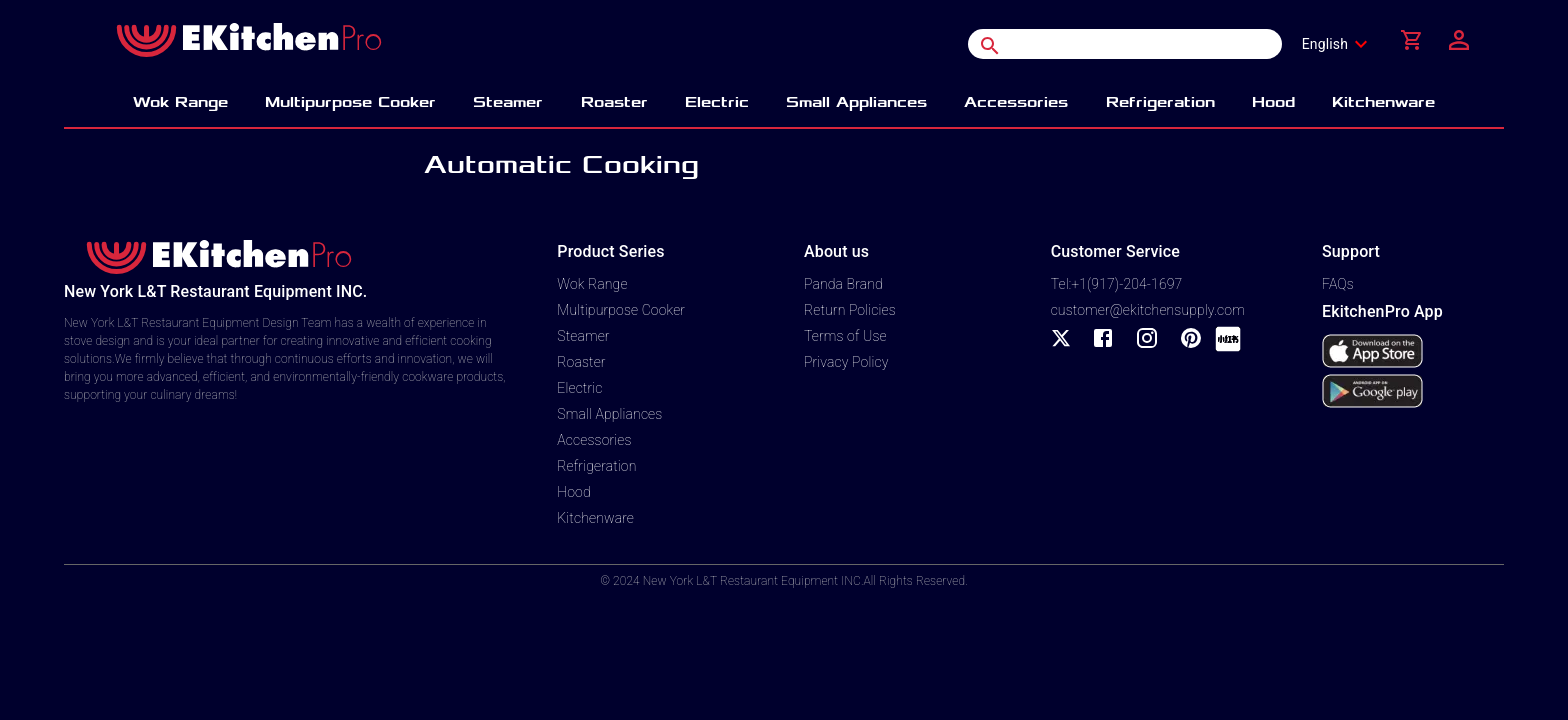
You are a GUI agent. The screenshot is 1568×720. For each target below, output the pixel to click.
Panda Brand (843, 284)
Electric (579, 388)
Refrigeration (596, 466)
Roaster (581, 362)
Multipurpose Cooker (621, 310)
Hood (573, 492)
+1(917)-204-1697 (1126, 284)
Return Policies (850, 310)
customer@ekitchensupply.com (1148, 310)
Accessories (594, 440)
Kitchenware (595, 518)
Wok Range (592, 284)
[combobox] (1341, 44)
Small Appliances (609, 414)
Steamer (583, 336)
